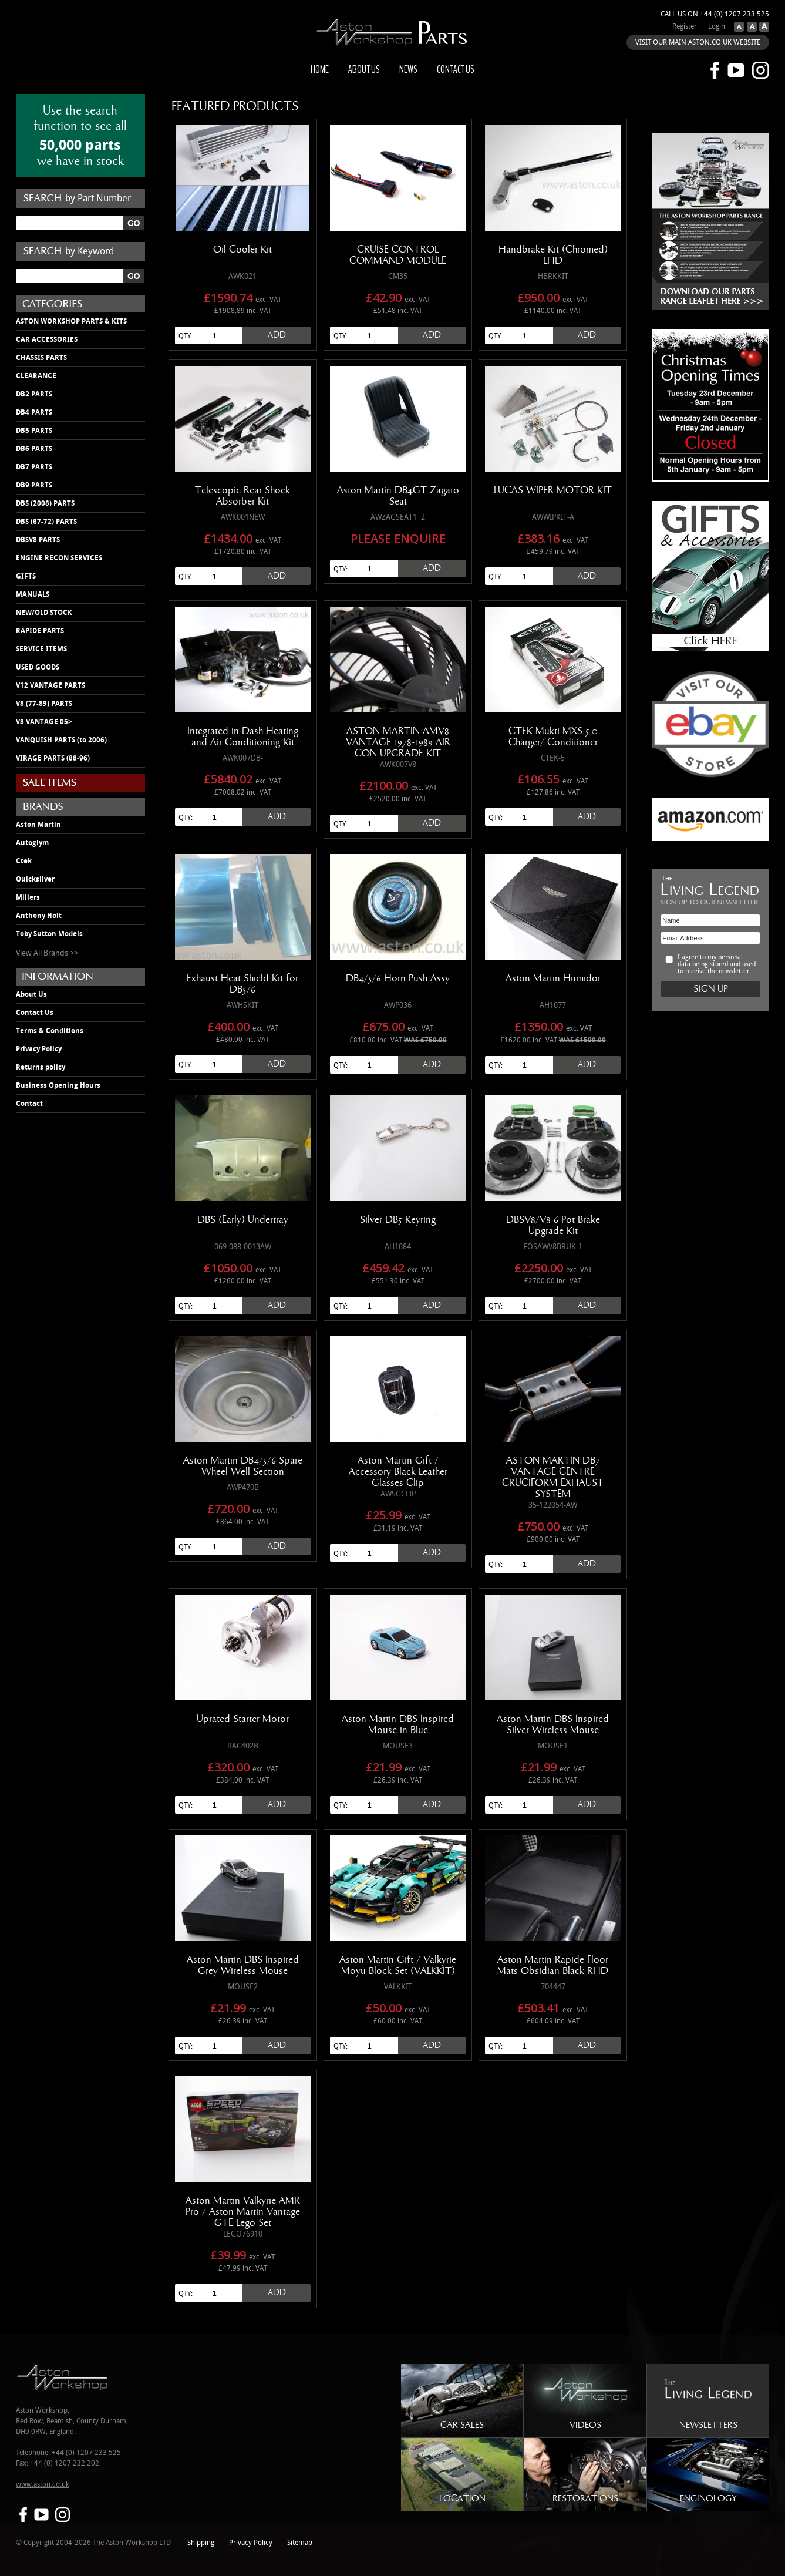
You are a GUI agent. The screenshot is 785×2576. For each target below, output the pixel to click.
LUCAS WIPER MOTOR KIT (553, 490)
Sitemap (299, 2543)
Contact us (455, 69)
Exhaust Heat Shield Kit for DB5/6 (242, 984)
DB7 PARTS (34, 467)
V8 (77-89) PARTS (44, 704)
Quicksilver (35, 879)
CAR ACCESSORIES (47, 339)
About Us (31, 994)
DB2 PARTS (34, 394)
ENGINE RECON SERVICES (59, 558)
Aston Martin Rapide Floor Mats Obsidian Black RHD (552, 1965)
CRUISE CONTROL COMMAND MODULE (397, 255)
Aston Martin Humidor (553, 978)
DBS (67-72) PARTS (46, 521)
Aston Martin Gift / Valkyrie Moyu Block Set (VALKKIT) (397, 1965)
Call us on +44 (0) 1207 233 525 (715, 14)
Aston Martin (38, 824)
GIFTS (26, 576)
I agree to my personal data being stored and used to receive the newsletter (717, 964)
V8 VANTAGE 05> (44, 722)
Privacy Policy (39, 1049)
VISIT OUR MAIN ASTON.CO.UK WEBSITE (697, 42)
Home (320, 69)
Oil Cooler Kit (242, 249)
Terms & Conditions (49, 1031)
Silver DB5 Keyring (398, 1220)
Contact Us (34, 1012)
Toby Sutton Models (49, 934)
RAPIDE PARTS (40, 631)
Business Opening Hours (58, 1085)
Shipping (200, 2543)
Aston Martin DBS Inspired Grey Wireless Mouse (243, 1965)
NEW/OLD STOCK (44, 612)
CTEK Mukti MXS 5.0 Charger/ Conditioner (553, 736)
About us (364, 69)
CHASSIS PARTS (41, 358)
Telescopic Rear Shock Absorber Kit (242, 496)
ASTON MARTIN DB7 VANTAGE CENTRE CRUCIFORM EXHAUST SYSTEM (553, 1477)
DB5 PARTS (34, 430)
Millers (28, 897)
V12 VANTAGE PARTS (50, 685)
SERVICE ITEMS (41, 649)
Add (277, 335)
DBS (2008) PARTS (45, 503)
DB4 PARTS (34, 412)
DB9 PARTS (34, 485)
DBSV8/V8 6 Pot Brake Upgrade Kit (553, 1225)
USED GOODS (37, 667)
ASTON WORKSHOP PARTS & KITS (71, 321)
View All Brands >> (47, 953)
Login (716, 27)
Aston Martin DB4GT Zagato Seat (398, 496)
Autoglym (32, 843)
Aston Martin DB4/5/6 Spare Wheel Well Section (242, 1466)
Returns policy (40, 1067)
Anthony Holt (39, 916)
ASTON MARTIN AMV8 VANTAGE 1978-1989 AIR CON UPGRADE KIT (398, 742)
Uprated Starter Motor (243, 1719)
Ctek (24, 861)
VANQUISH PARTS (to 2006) (61, 740)
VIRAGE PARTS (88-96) (53, 758)
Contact (29, 1103)
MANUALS (32, 594)
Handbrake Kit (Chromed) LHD (553, 255)
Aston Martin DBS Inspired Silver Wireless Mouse (553, 1724)
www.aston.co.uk (42, 2484)
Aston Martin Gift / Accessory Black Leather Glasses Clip (398, 1471)
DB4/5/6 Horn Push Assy (398, 978)
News (408, 69)
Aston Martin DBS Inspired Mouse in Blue (398, 1724)
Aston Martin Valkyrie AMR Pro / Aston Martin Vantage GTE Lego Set (243, 2211)
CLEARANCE (36, 376)
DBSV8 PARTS (38, 540)
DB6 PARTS (34, 449)
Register (684, 27)
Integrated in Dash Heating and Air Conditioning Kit (242, 736)
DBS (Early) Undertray (242, 1220)
